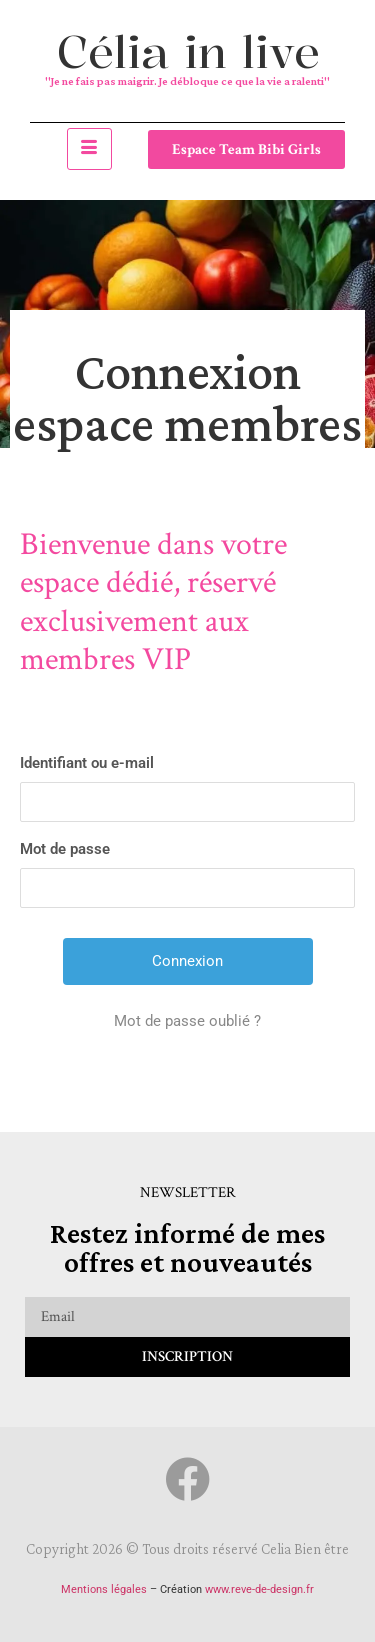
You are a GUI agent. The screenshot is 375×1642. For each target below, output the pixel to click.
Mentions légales (104, 1589)
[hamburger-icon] (89, 149)
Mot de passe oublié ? (187, 1021)
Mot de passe (65, 849)
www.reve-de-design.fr (259, 1589)
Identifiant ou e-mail (87, 763)
